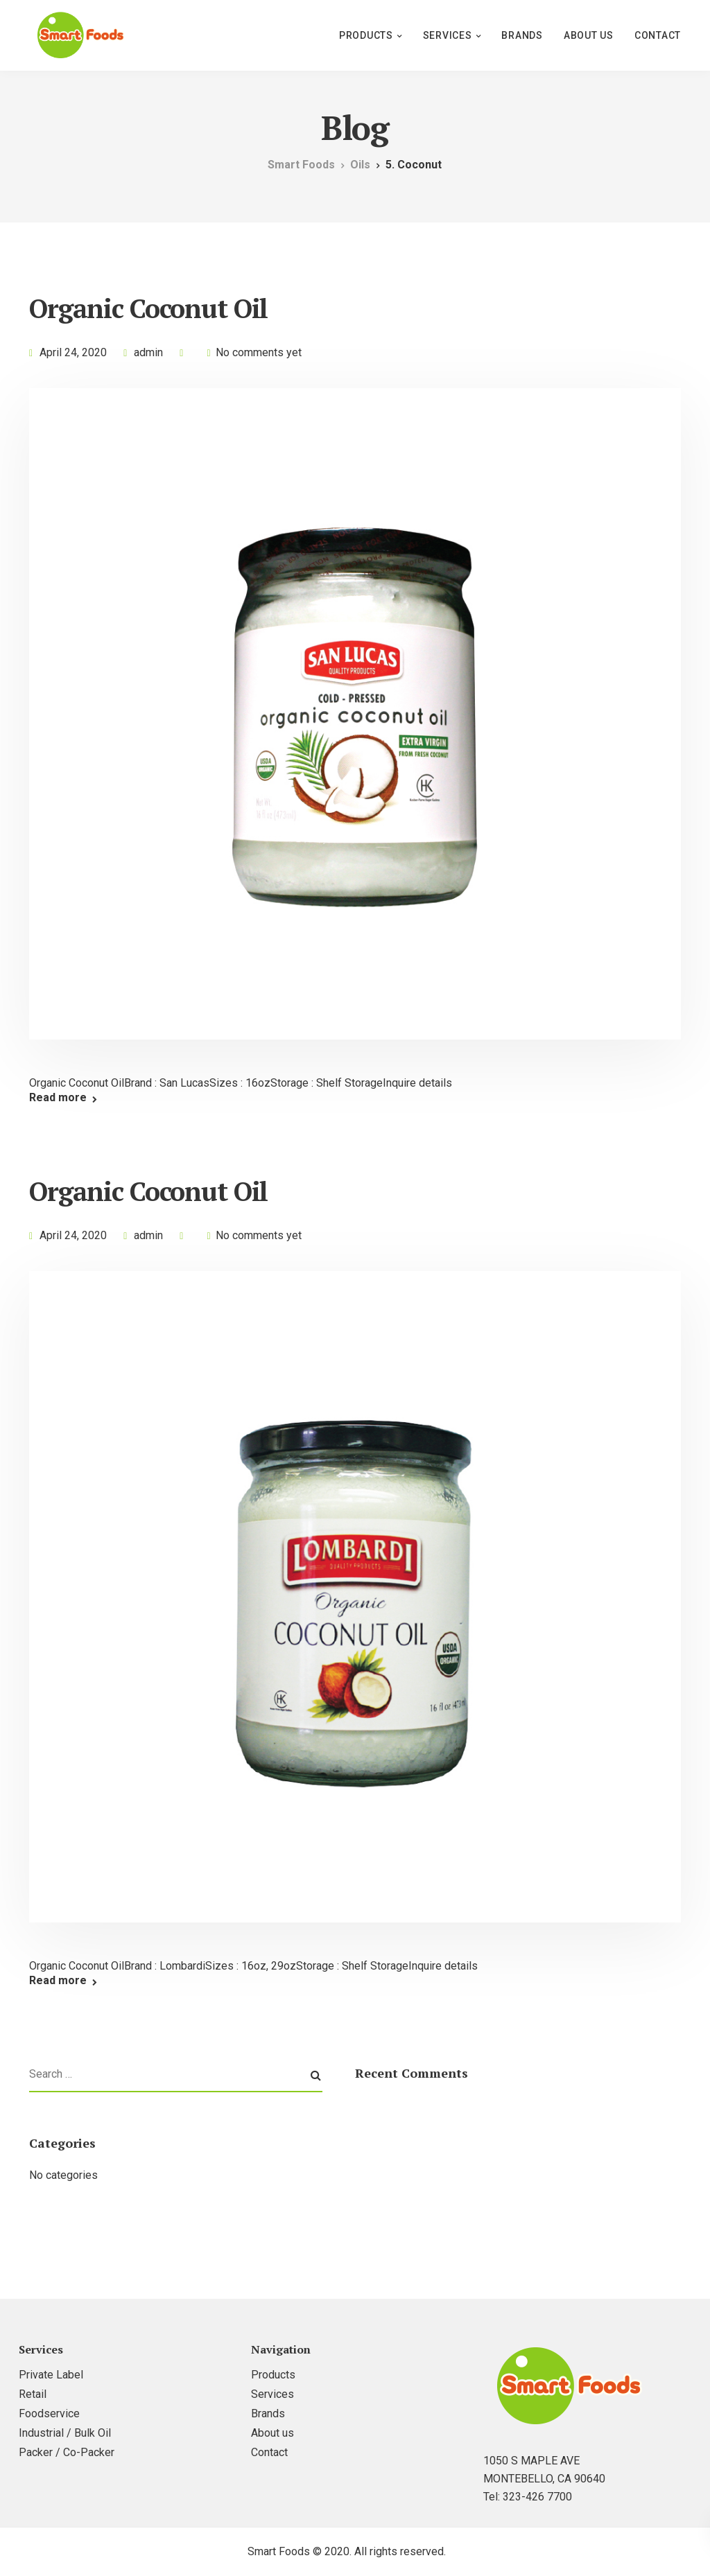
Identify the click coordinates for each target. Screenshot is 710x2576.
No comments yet (259, 352)
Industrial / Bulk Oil (65, 2432)
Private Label (51, 2374)
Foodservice (49, 2413)
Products (366, 35)
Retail (32, 2394)
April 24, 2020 (73, 352)
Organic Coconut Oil (148, 308)
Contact (657, 35)
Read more (58, 1097)
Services (447, 35)
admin (148, 352)
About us (589, 35)
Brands (522, 35)
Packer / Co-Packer (66, 2452)
